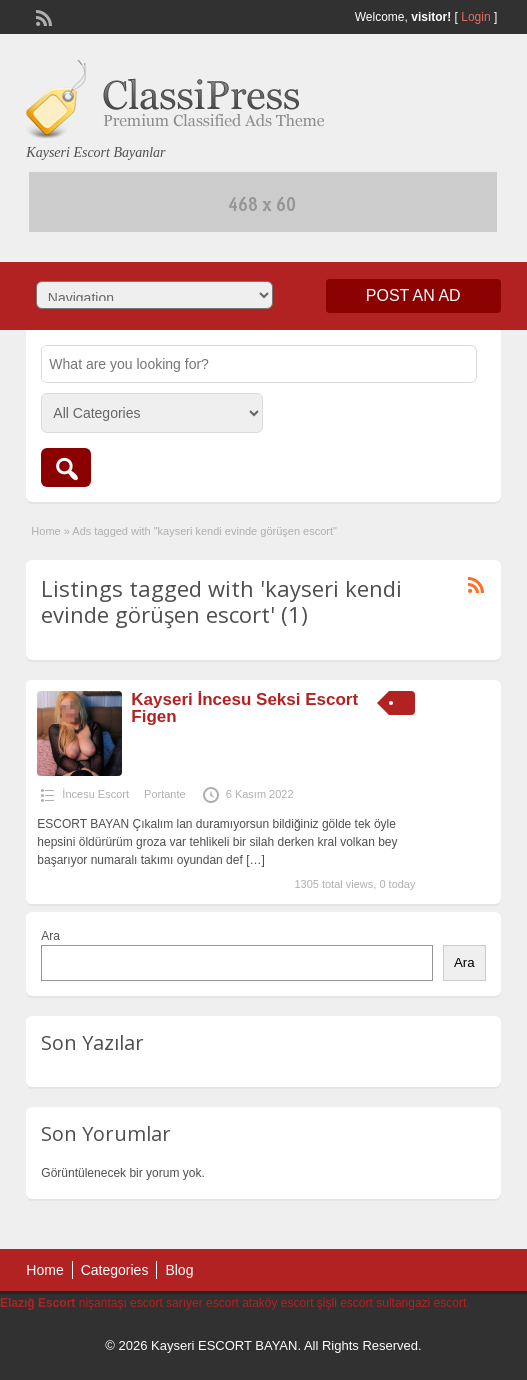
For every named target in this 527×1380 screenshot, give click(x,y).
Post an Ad (413, 295)
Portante (165, 794)
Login (475, 17)
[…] (255, 860)
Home (45, 531)
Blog (179, 1270)
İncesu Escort (95, 794)
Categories (115, 1270)
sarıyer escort (202, 1303)
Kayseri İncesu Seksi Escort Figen (244, 708)
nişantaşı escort (121, 1303)
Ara (50, 936)
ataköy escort (277, 1303)
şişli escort (345, 1303)
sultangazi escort (421, 1303)
